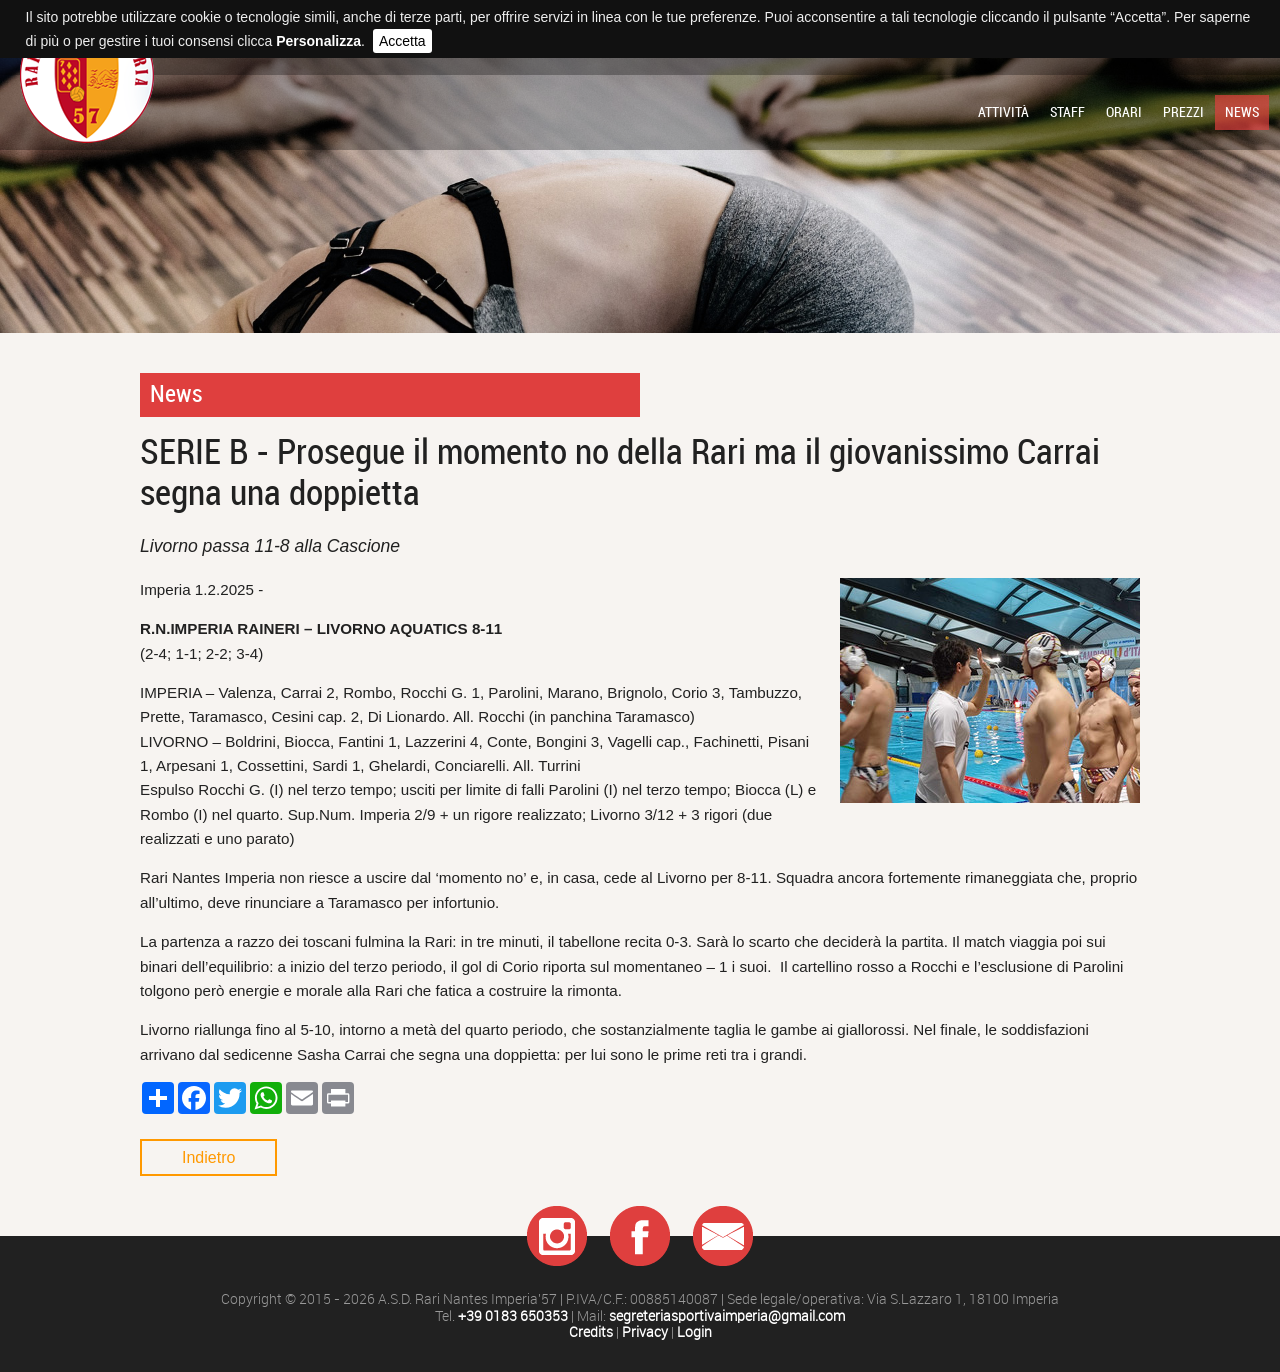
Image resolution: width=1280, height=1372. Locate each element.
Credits (591, 1332)
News (1242, 112)
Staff (1067, 112)
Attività (1003, 112)
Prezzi (1183, 112)
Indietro (208, 1157)
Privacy (645, 1332)
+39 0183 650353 (513, 1316)
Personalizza (318, 41)
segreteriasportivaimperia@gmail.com (727, 1316)
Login (694, 1332)
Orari (1124, 112)
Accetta (402, 41)
